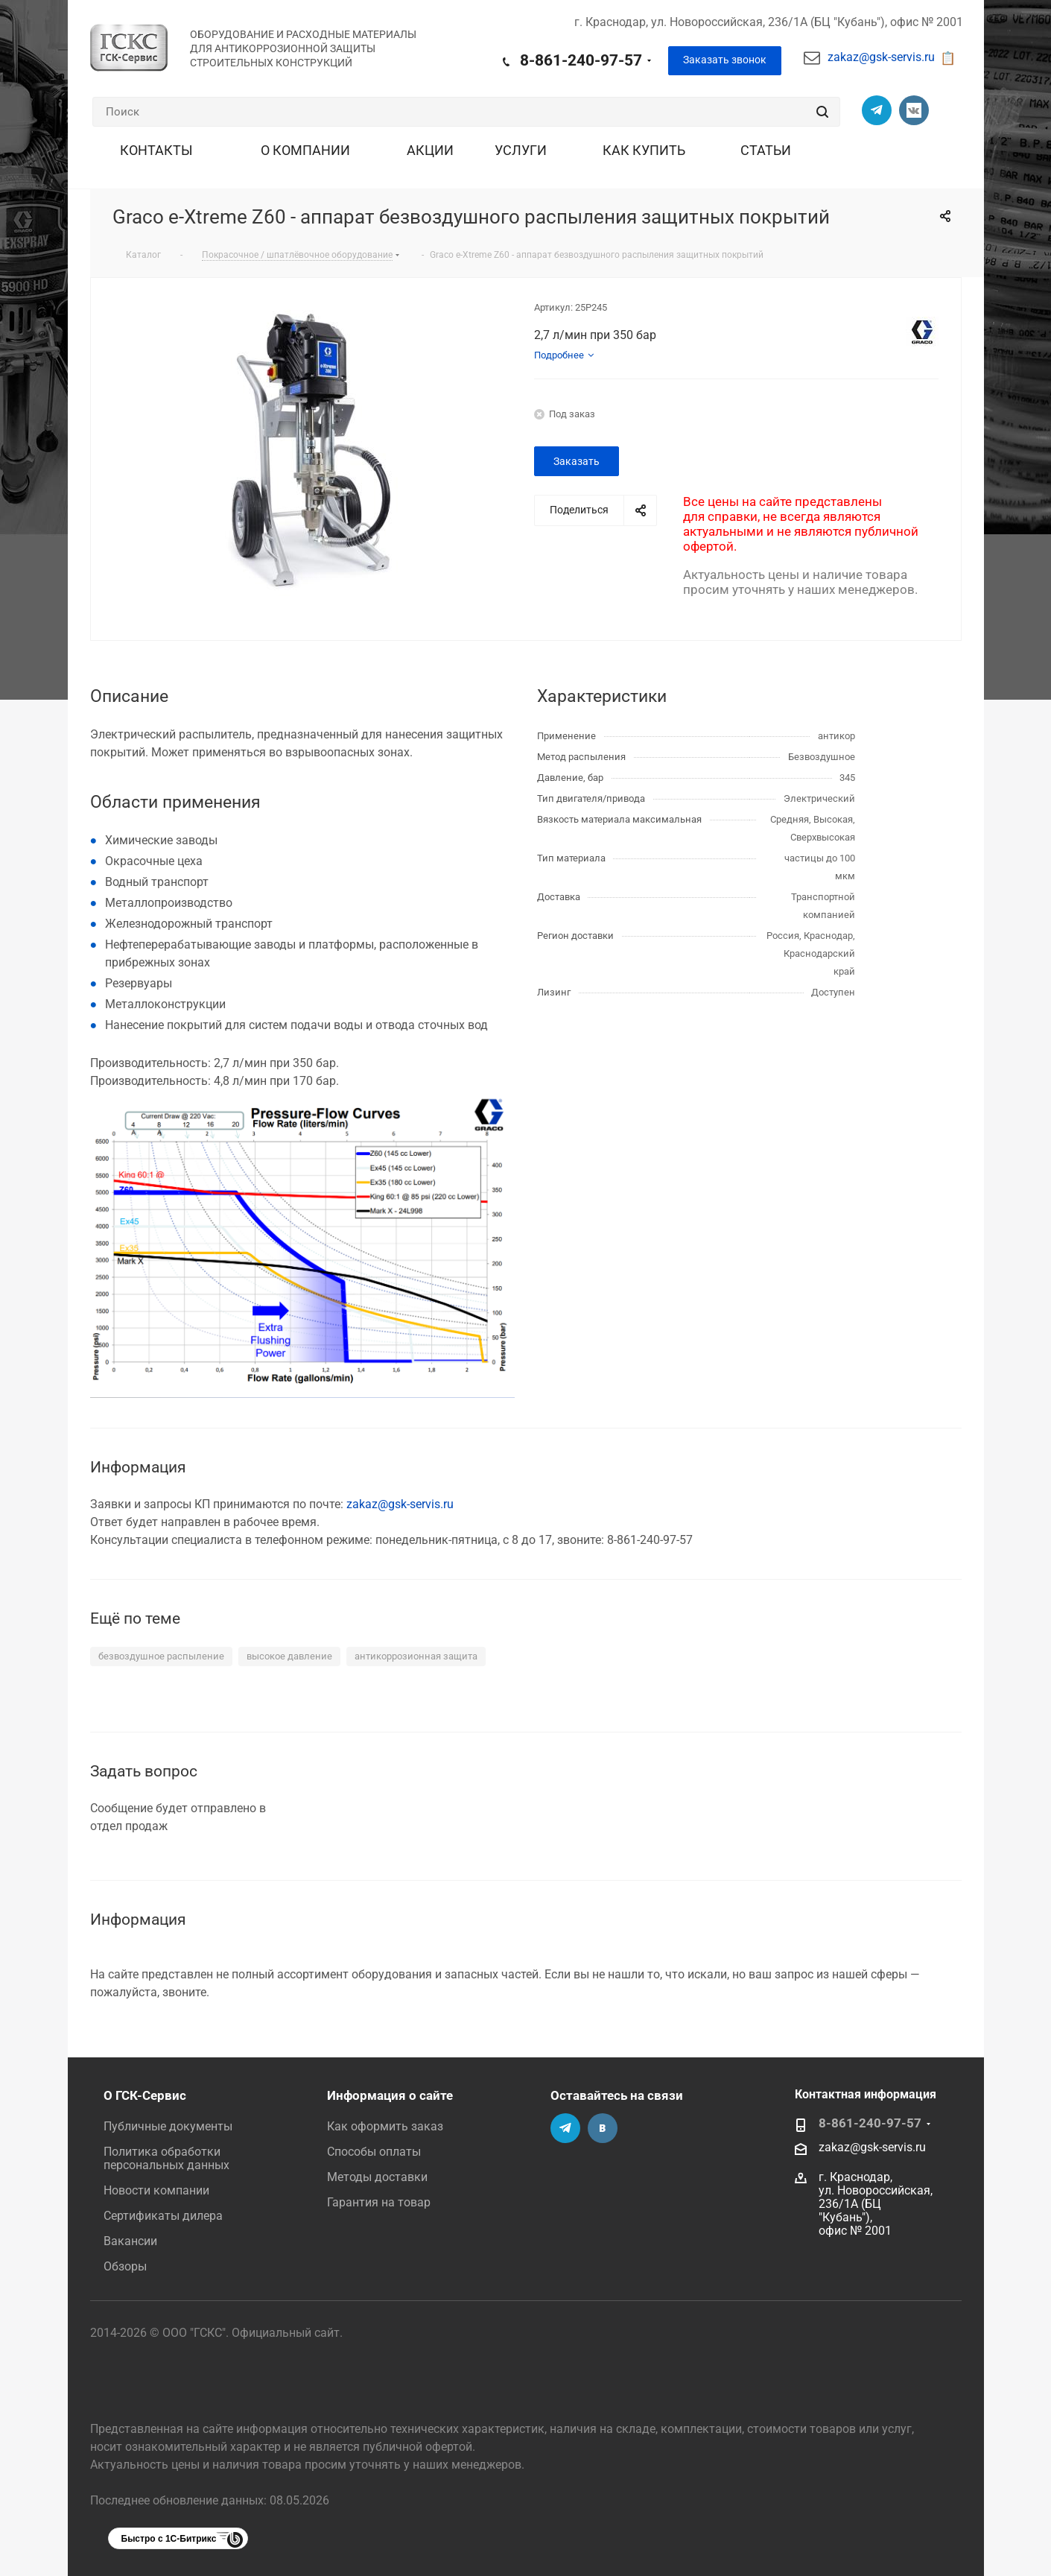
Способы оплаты (374, 2152)
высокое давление (289, 1656)
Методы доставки (377, 2177)
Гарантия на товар (379, 2202)
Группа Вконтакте (914, 110)
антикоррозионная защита (416, 1656)
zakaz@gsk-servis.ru (881, 57)
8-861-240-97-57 (581, 60)
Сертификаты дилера (163, 2216)
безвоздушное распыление (161, 1656)
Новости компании (156, 2190)
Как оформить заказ (385, 2126)
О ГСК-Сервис (145, 2095)
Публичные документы (168, 2126)
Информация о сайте (390, 2095)
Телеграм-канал (877, 110)
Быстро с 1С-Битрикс (169, 2539)
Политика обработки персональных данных (166, 2158)
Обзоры (125, 2266)
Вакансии (130, 2241)
